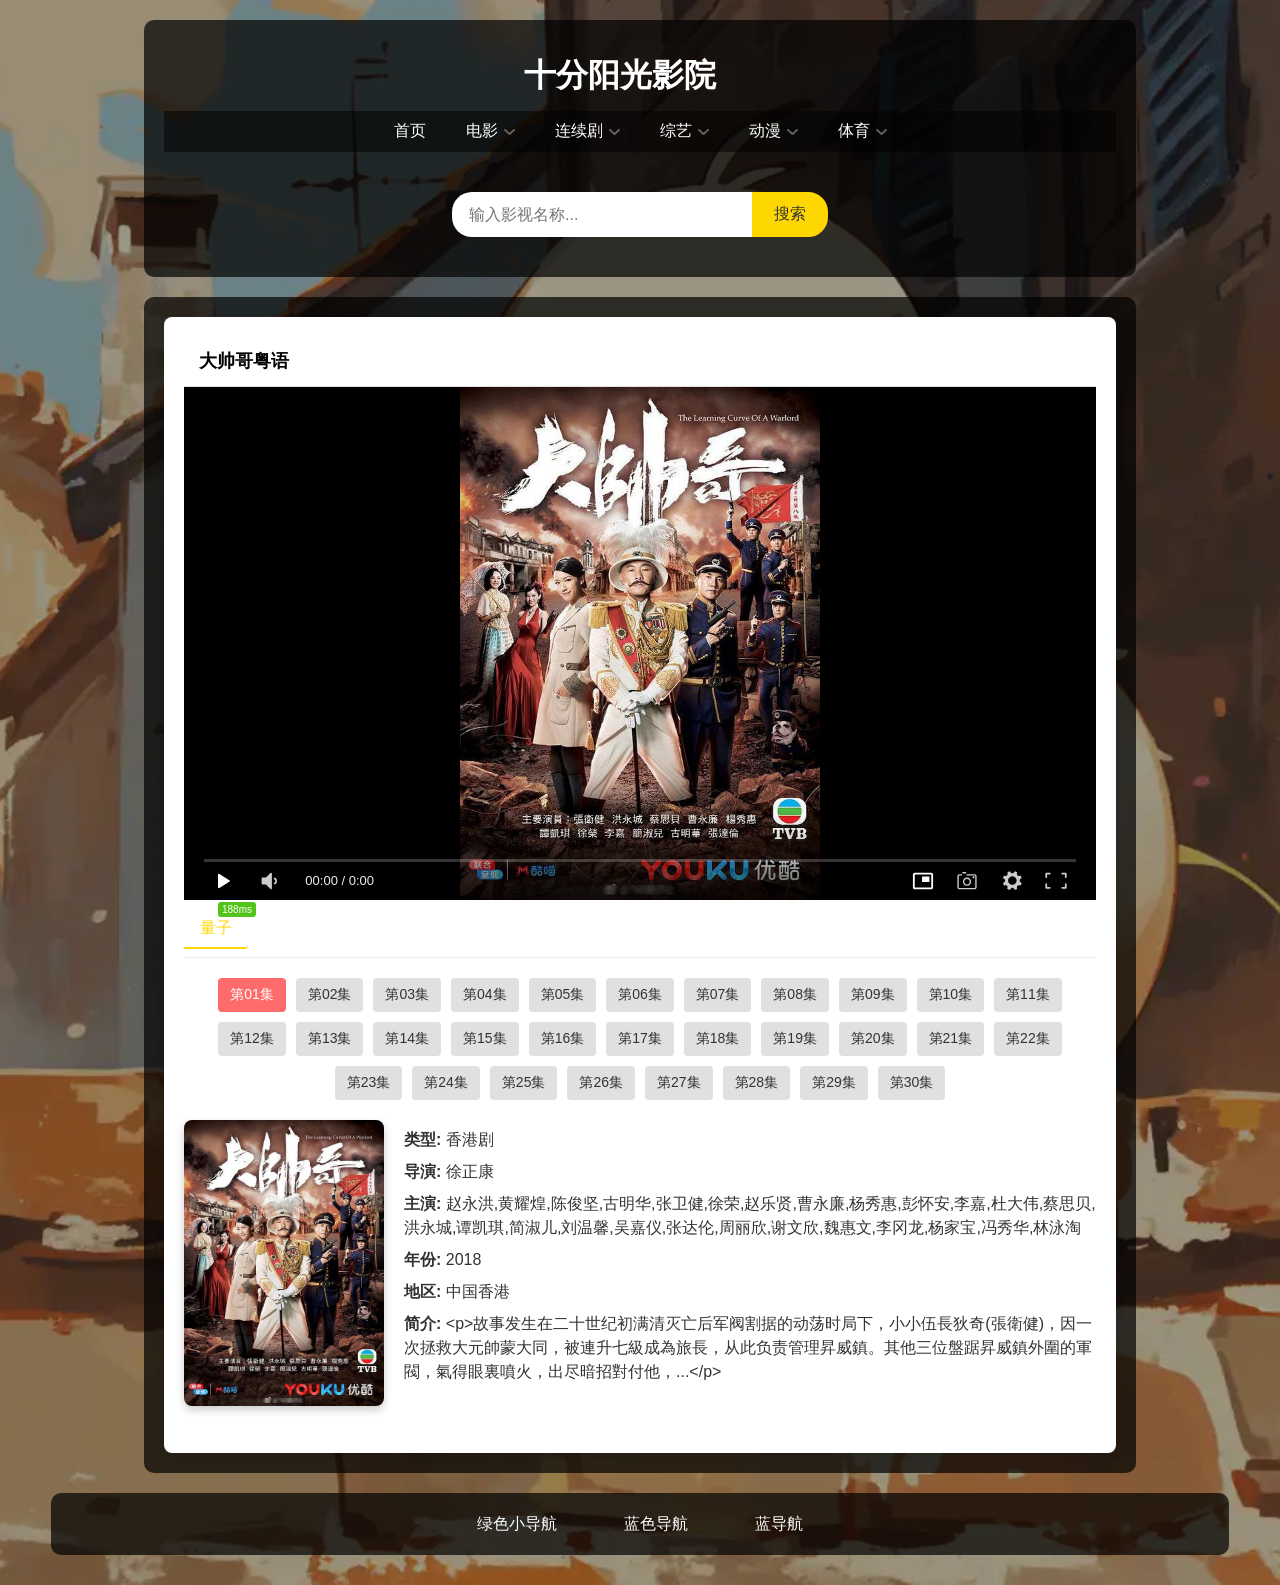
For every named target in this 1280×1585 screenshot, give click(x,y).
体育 (854, 130)
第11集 (1028, 994)
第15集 (485, 1038)
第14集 (407, 1038)
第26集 (601, 1082)
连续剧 (579, 130)
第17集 (640, 1038)
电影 (482, 130)
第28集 (757, 1082)
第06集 (640, 994)
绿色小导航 (517, 1523)
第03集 (407, 994)
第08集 (795, 994)
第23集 (369, 1082)
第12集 (252, 1038)
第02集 (330, 994)
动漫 (765, 130)
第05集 (563, 994)
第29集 (834, 1082)
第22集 (1028, 1038)
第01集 (252, 994)
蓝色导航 (656, 1523)
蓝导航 (779, 1523)
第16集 (563, 1038)
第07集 (718, 994)
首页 (410, 130)
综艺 (676, 130)
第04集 (485, 994)
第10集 (951, 994)
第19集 (795, 1038)
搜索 (790, 213)
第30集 (912, 1082)
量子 (224, 923)
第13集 (330, 1038)
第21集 (951, 1038)
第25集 (524, 1082)
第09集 (873, 994)
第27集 (679, 1082)
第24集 (446, 1082)
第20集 (873, 1038)
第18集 (718, 1038)
